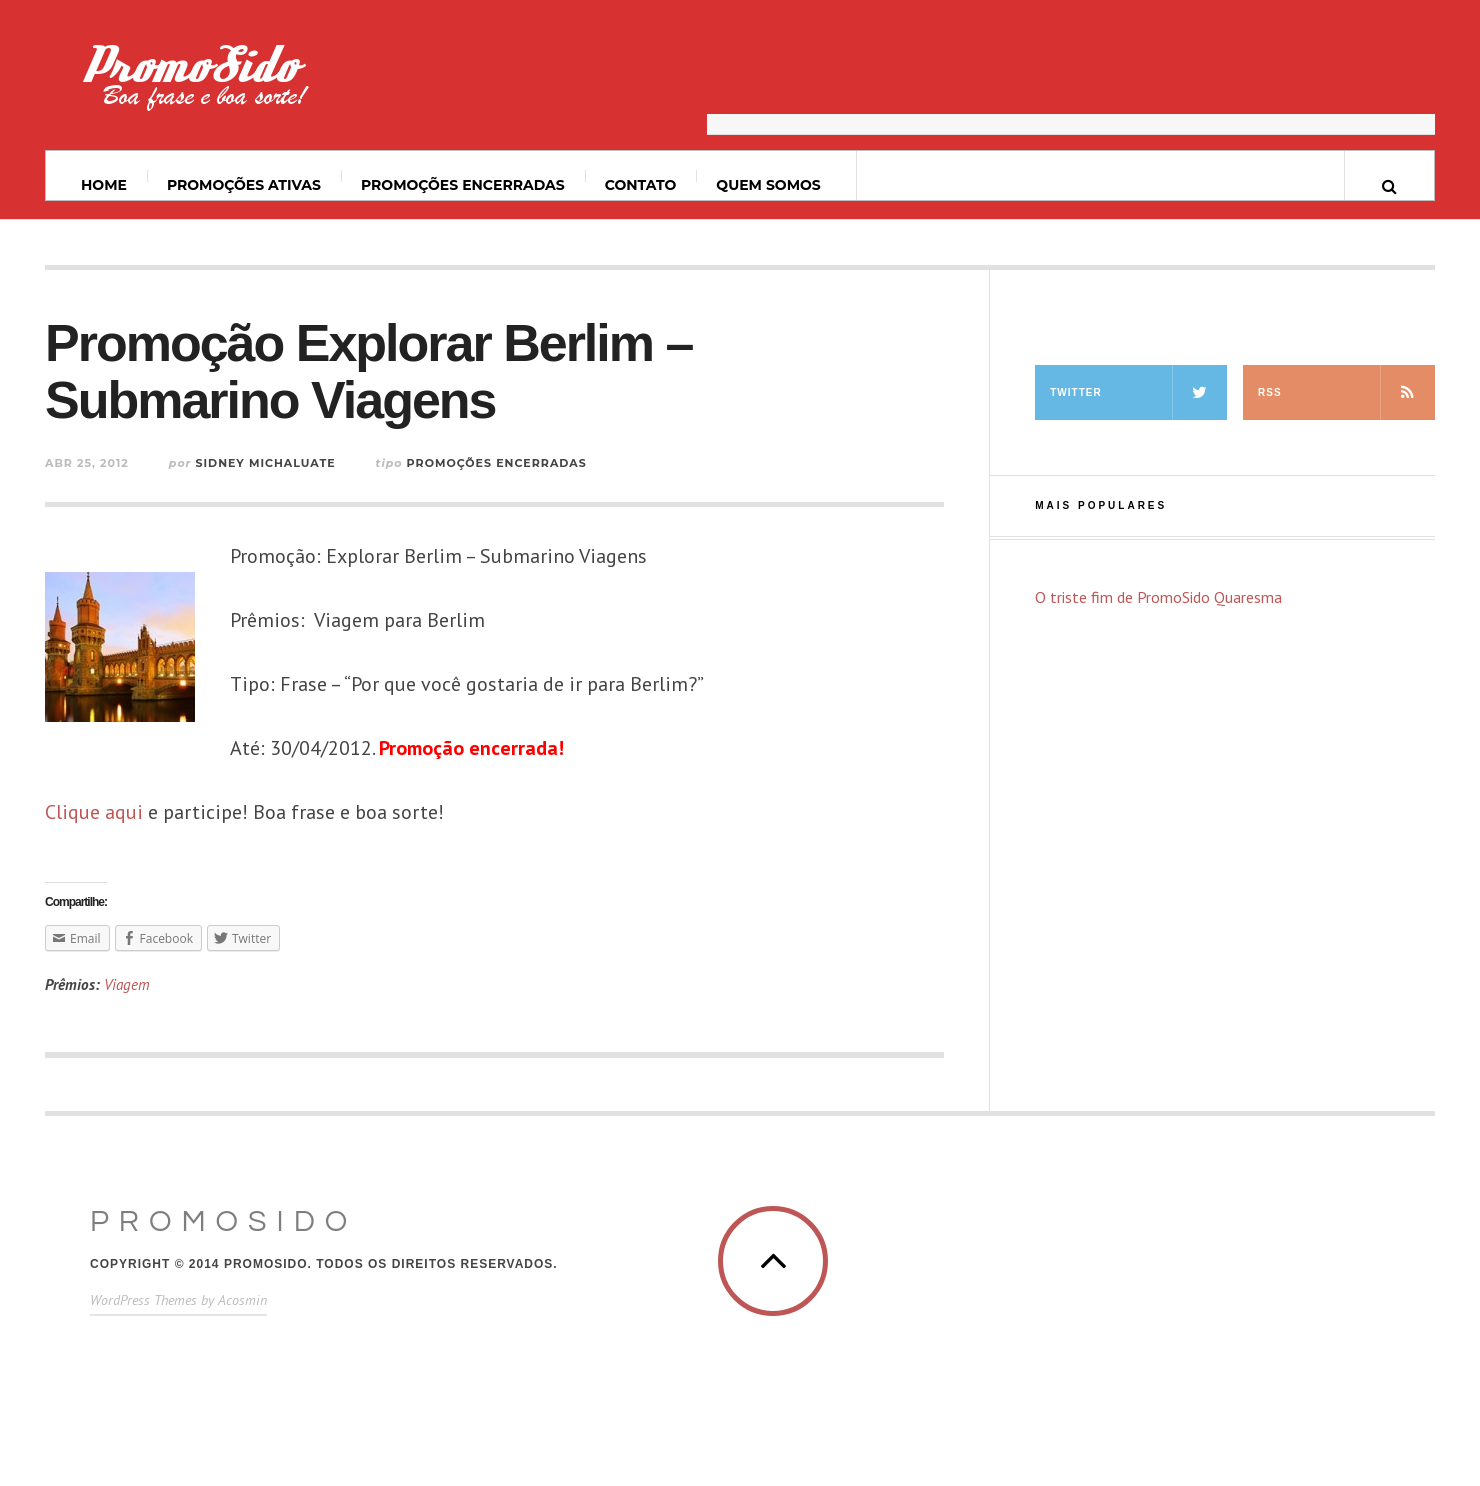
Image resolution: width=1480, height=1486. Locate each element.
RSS (1346, 392)
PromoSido (223, 1221)
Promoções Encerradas (463, 185)
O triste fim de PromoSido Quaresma (1158, 597)
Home (104, 185)
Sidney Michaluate (265, 463)
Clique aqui (94, 812)
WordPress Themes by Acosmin (178, 1300)
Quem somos (768, 185)
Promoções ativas (244, 185)
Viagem (127, 984)
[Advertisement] (1071, 85)
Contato (641, 185)
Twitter (1138, 392)
